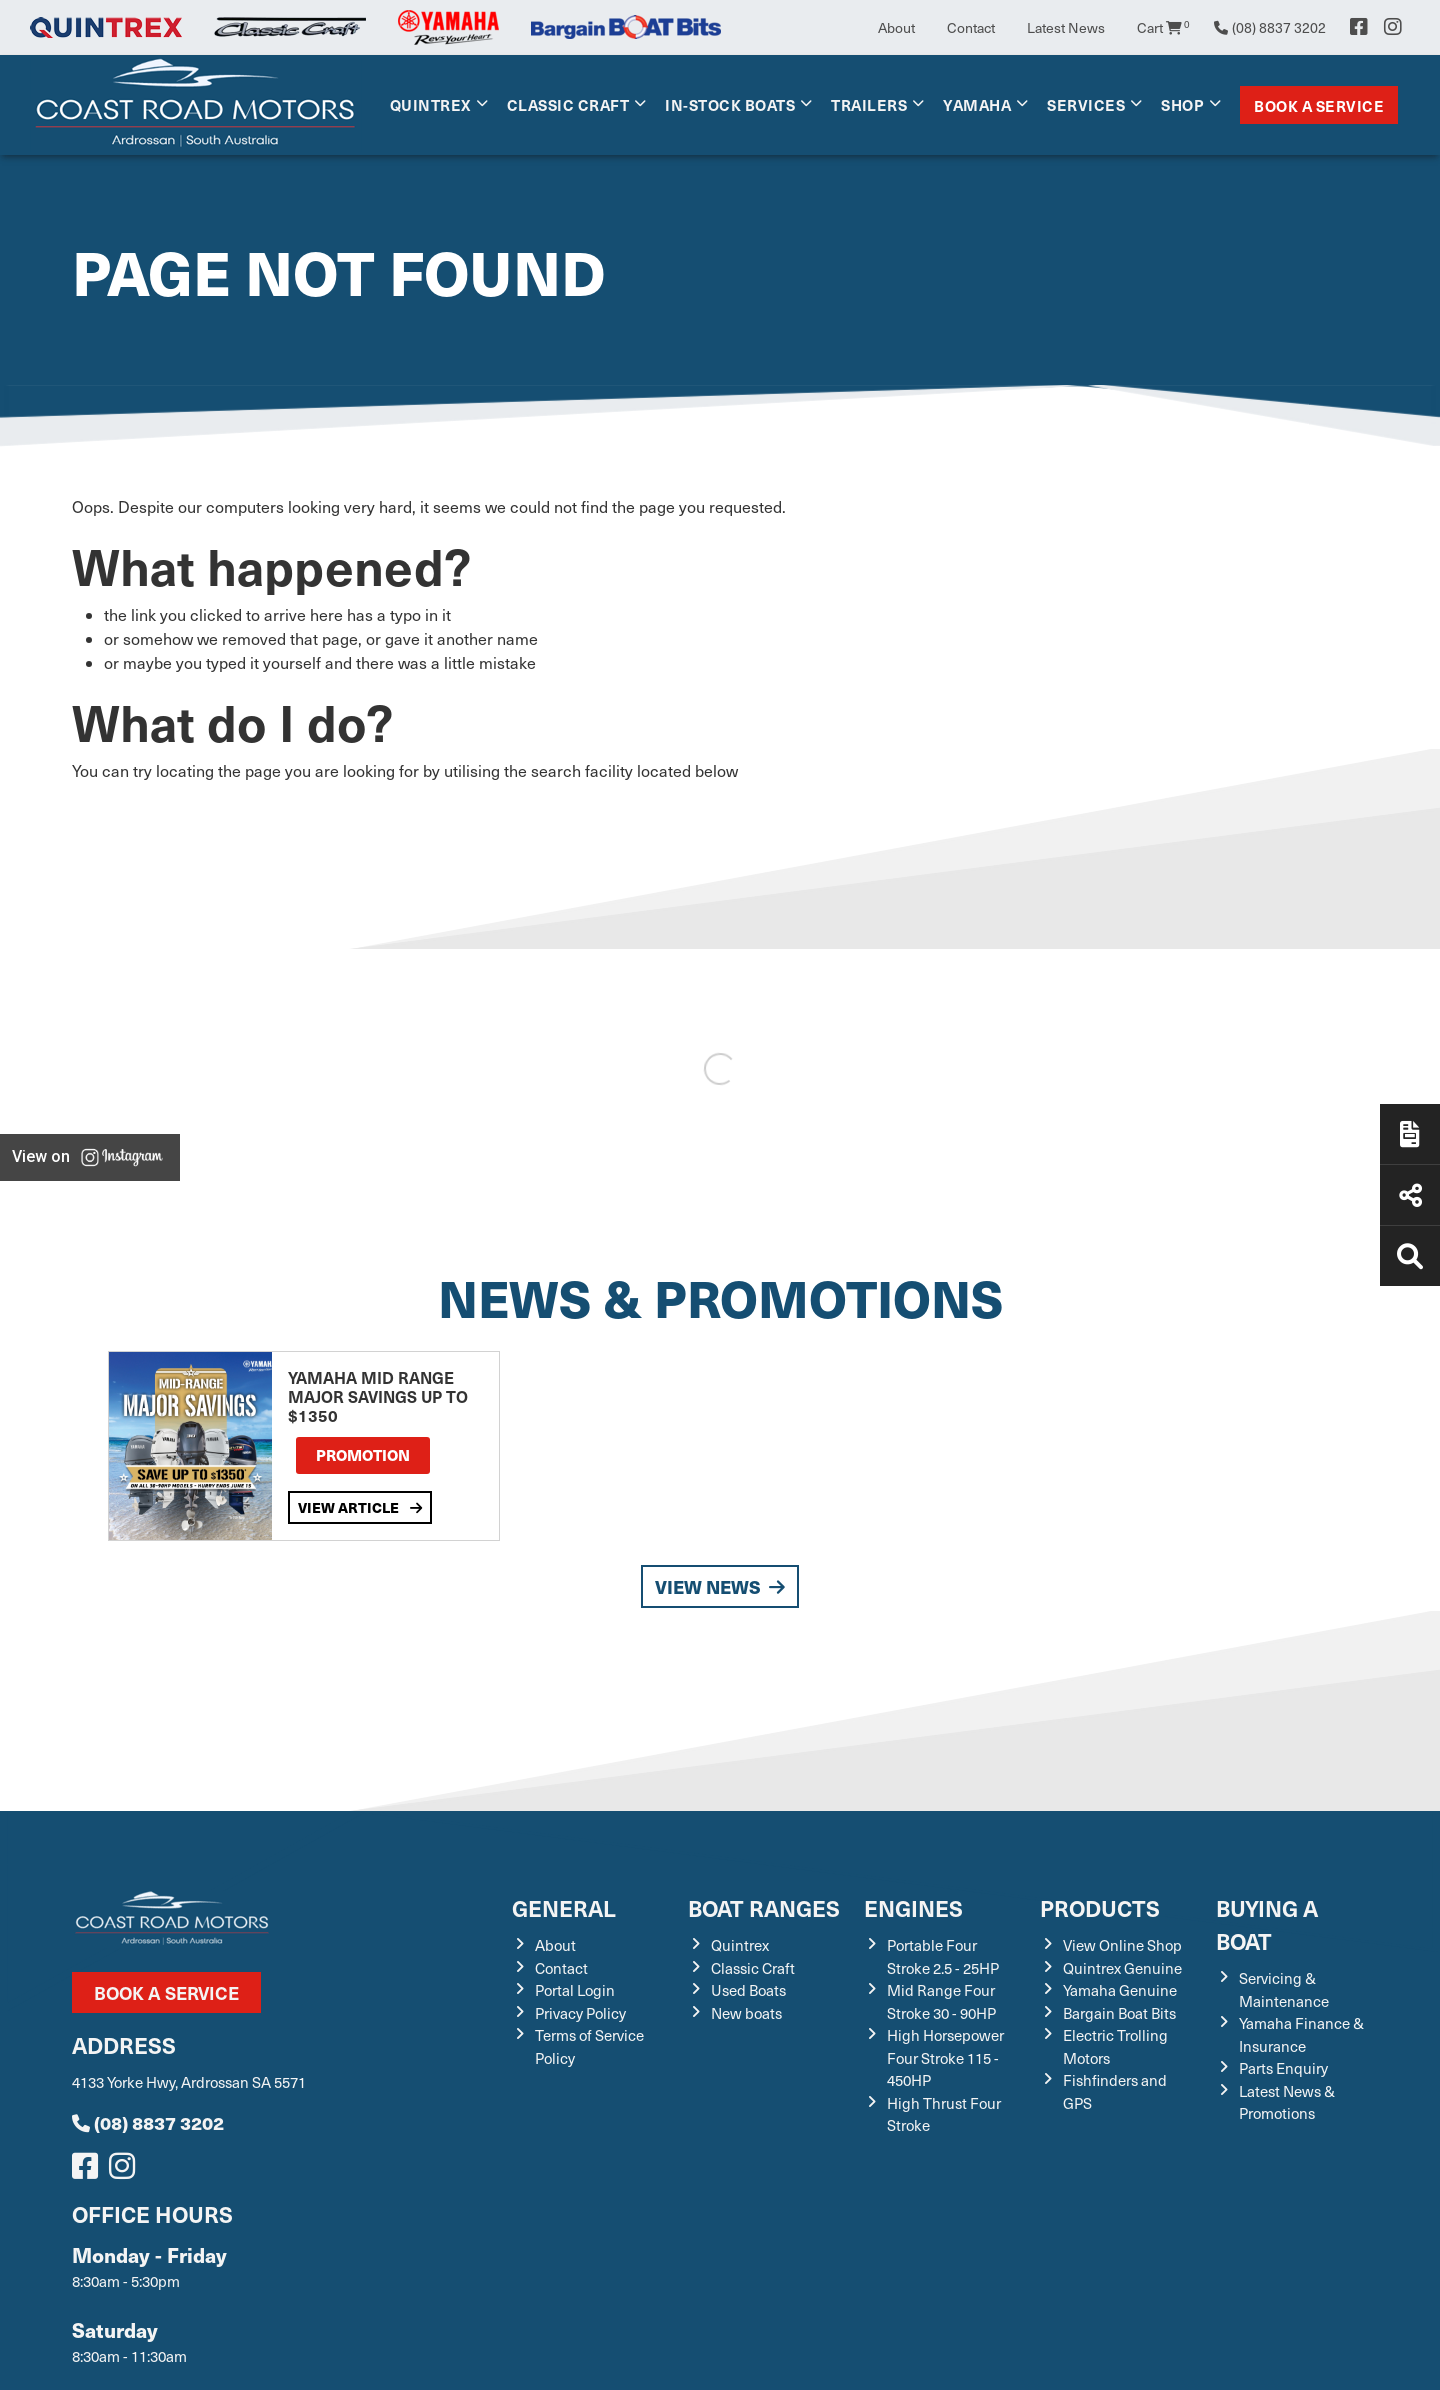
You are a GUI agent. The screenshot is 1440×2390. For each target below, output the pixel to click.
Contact (971, 27)
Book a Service (1319, 105)
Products (1100, 1907)
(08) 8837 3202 (148, 2122)
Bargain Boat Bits (1119, 2013)
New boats (746, 2013)
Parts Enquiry (1283, 2068)
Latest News (1066, 27)
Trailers (869, 104)
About (896, 27)
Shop (1182, 104)
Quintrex (430, 104)
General (564, 1907)
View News (720, 1586)
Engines (913, 1907)
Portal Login (575, 1990)
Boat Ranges (764, 1907)
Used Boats (748, 1990)
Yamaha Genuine (1120, 1990)
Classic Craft (568, 104)
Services (1086, 104)
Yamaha (977, 104)
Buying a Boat (1267, 1924)
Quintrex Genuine (1122, 1968)
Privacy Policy (580, 2013)
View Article (360, 1507)
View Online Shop (1122, 1945)
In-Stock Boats (730, 104)
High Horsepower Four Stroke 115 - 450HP (945, 2057)
